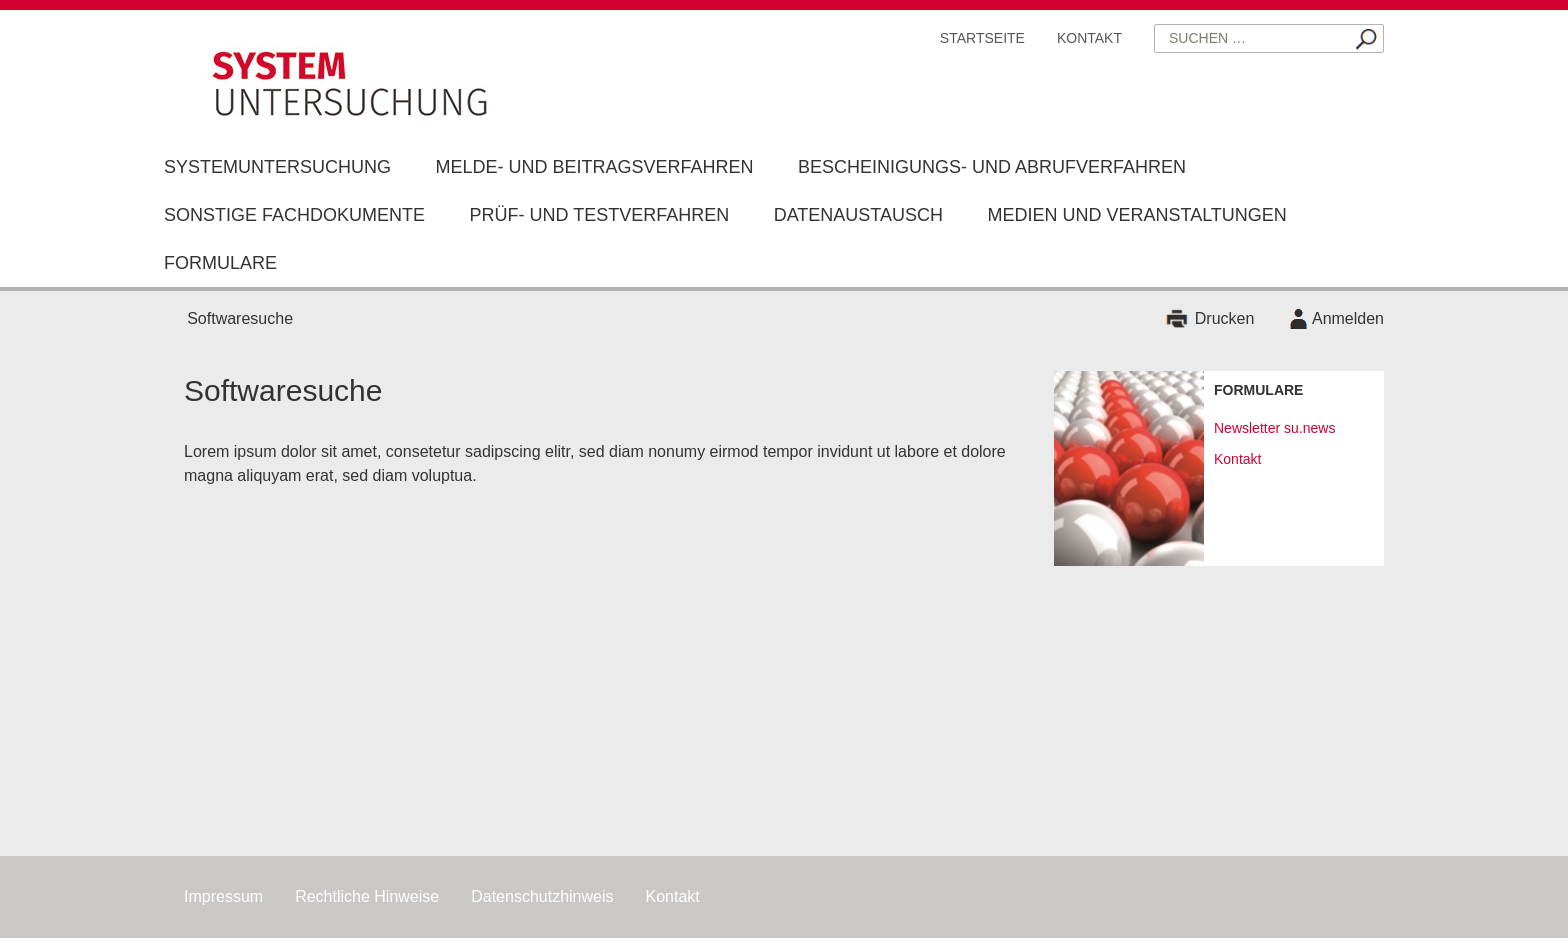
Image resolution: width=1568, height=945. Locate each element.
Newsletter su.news (1274, 428)
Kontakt (1089, 38)
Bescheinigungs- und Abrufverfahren (992, 167)
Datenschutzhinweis (542, 896)
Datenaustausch (858, 215)
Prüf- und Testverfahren (599, 215)
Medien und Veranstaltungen (1136, 215)
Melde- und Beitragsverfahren (594, 167)
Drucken (1225, 318)
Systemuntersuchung (277, 167)
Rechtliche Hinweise (367, 896)
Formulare (220, 263)
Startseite (982, 38)
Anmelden (1348, 318)
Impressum (223, 896)
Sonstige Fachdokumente (294, 215)
